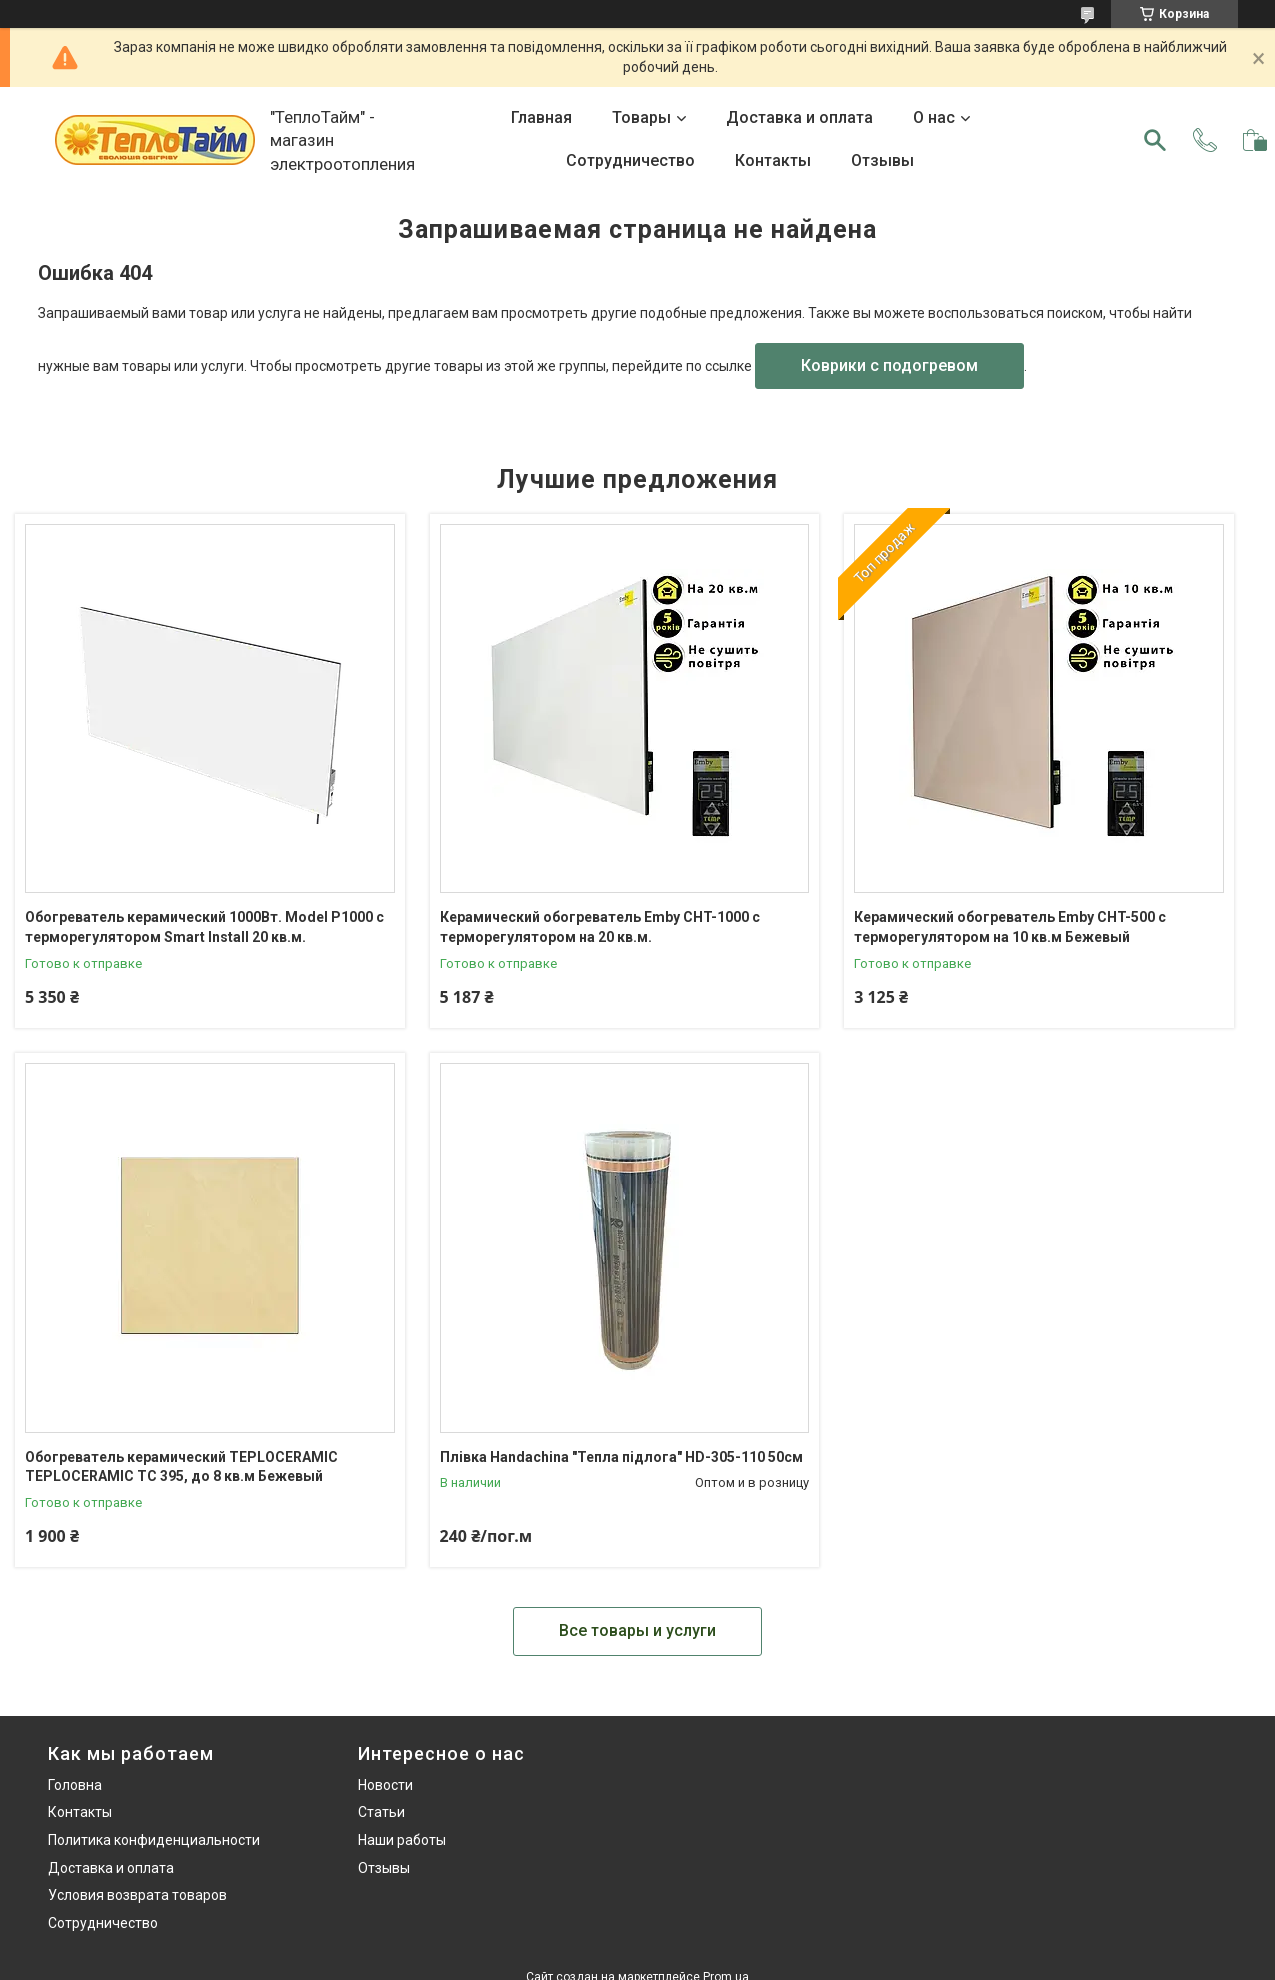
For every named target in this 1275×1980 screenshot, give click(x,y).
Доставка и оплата (799, 117)
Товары (641, 117)
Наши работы (402, 1840)
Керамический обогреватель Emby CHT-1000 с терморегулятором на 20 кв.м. (600, 927)
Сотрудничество (630, 160)
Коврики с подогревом (889, 365)
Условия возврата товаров (137, 1895)
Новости (385, 1785)
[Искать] (1155, 140)
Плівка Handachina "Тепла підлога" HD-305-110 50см (621, 1457)
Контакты (773, 160)
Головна (75, 1785)
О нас (934, 117)
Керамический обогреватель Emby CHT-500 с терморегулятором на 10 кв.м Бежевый (1010, 927)
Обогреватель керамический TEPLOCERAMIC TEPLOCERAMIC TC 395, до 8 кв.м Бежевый (181, 1467)
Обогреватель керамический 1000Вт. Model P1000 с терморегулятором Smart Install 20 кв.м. (204, 927)
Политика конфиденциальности (154, 1840)
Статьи (381, 1812)
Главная (541, 117)
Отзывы (882, 160)
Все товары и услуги (637, 1630)
